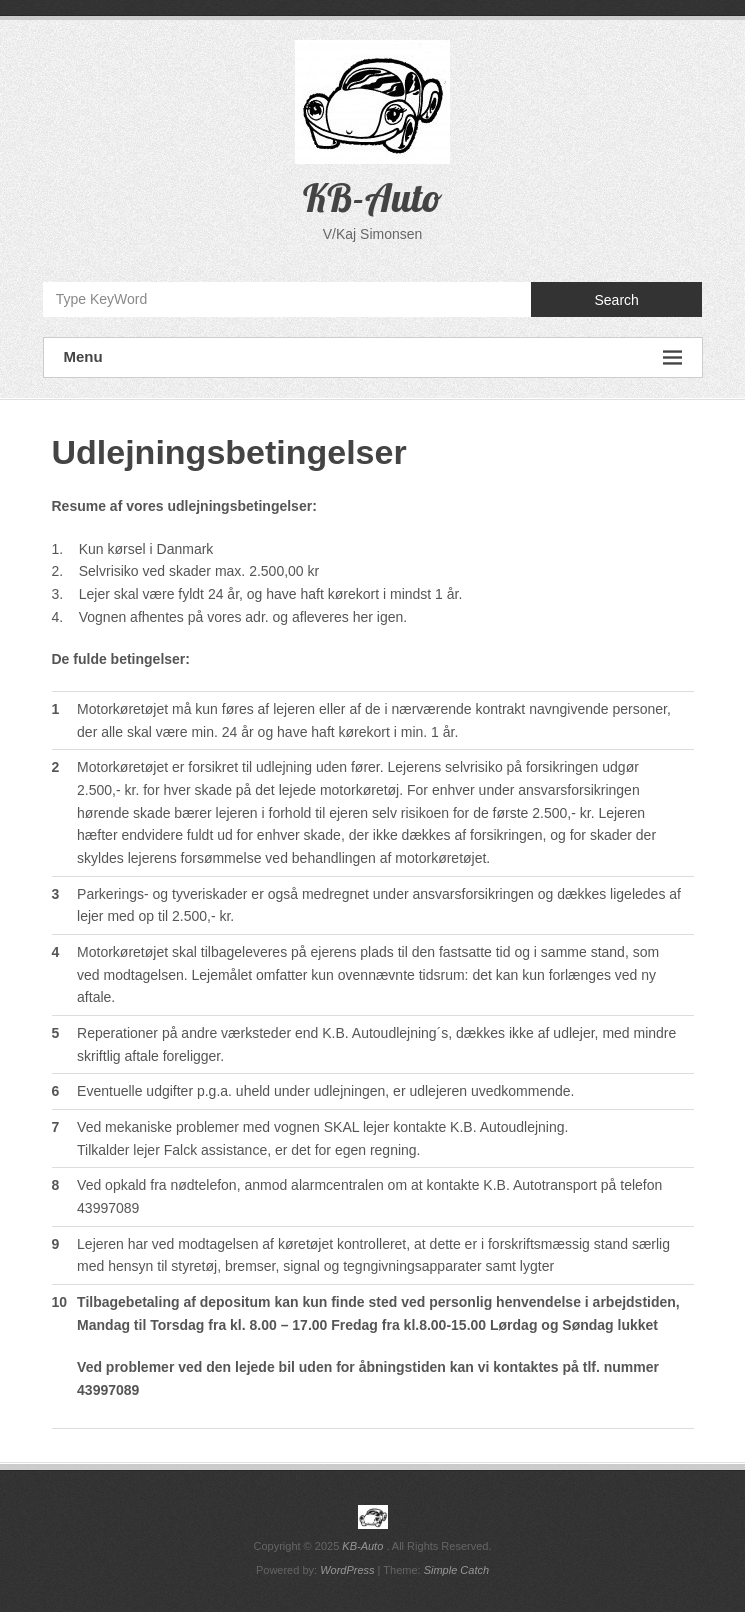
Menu (373, 357)
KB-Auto (372, 197)
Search (616, 300)
